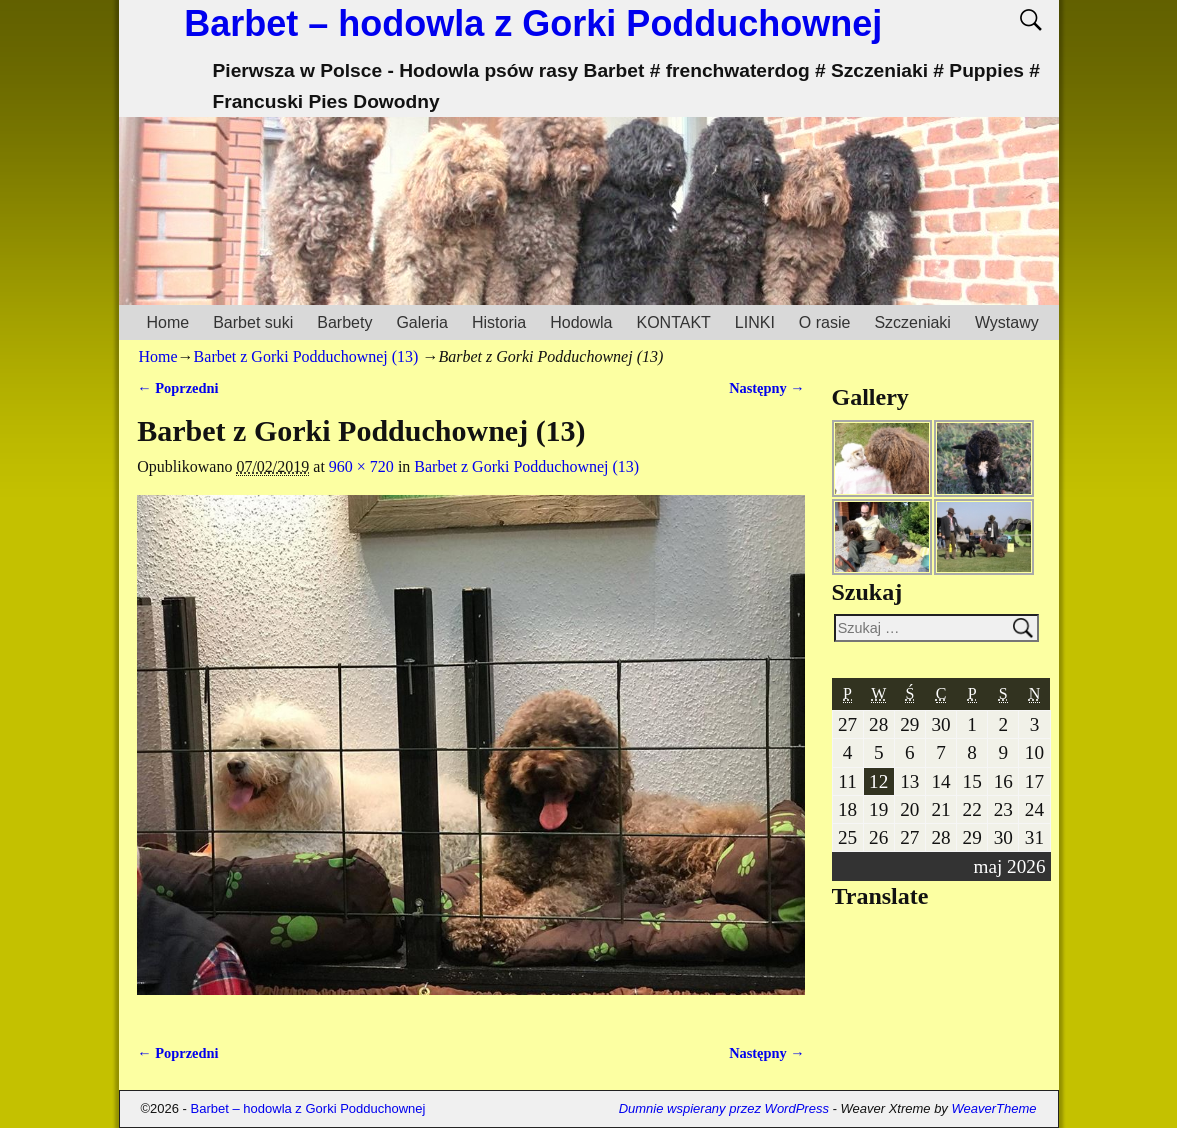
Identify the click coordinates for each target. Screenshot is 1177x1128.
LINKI (755, 322)
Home (168, 322)
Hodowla (581, 322)
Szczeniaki (912, 322)
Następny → (767, 388)
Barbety (344, 322)
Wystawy (1007, 322)
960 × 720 (361, 466)
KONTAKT (673, 322)
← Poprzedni (177, 388)
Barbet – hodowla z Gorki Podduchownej (533, 23)
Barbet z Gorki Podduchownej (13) (306, 356)
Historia (499, 322)
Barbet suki (253, 322)
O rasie (825, 322)
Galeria (422, 322)
